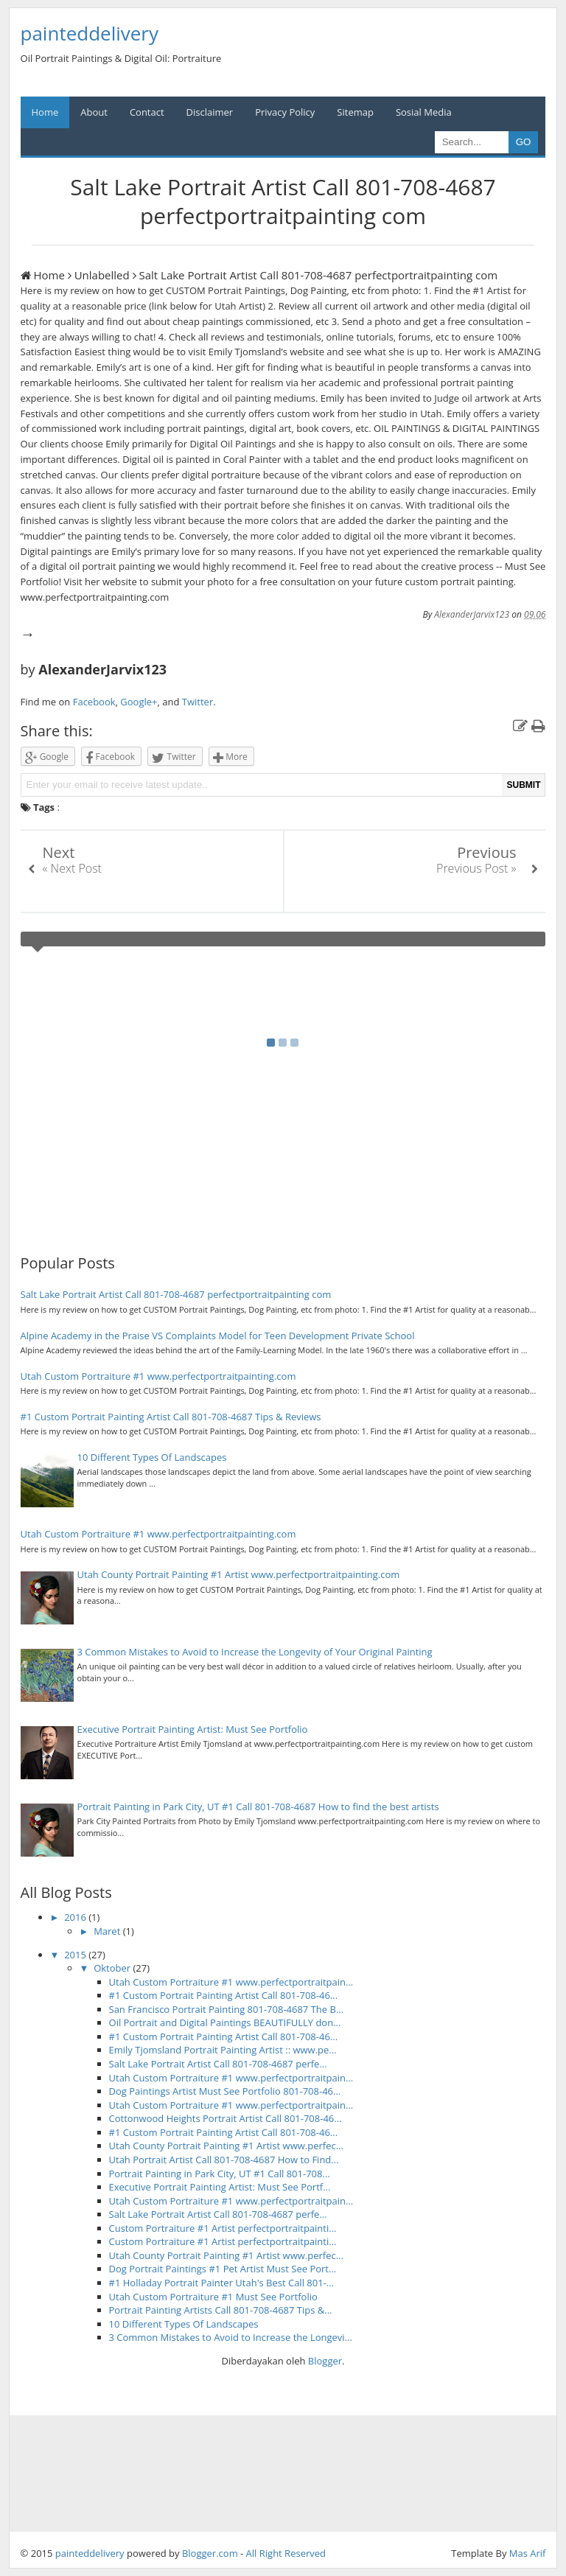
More (230, 757)
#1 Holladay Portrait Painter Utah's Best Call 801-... (222, 2282)
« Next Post (72, 868)
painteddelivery (90, 2553)
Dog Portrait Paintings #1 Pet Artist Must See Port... (223, 2268)
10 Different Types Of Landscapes (152, 1457)
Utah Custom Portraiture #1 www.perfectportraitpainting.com (158, 1376)
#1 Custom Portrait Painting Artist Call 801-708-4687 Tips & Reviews (171, 1416)
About (94, 112)
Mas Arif (527, 2553)
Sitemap (355, 112)
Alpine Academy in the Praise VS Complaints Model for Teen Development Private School (218, 1335)
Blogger (325, 2360)
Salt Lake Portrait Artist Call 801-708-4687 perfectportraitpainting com (176, 1294)
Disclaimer (210, 112)
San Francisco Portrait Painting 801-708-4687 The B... (226, 2009)
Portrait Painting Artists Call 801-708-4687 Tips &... (220, 2310)
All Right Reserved (286, 2553)
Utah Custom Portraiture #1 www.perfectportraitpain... (231, 1982)
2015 (76, 1954)
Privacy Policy (285, 112)
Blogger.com (210, 2553)
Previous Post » (476, 868)
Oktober (113, 1968)
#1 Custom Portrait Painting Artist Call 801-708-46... (223, 1995)
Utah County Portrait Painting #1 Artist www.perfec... (226, 2145)
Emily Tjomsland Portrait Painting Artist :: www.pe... (223, 2049)
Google (47, 757)
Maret (108, 1931)
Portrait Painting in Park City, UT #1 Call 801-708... (219, 2173)
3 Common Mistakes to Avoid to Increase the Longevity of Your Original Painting (255, 1651)
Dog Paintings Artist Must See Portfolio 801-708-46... (225, 2091)
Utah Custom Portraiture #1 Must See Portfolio (213, 2296)
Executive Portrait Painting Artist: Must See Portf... (220, 2186)
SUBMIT (523, 785)
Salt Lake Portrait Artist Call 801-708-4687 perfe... (218, 2063)
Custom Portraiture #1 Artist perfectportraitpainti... (223, 2228)
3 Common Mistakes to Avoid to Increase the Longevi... (230, 2337)
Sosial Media (424, 112)
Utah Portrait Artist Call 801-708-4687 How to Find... (224, 2159)
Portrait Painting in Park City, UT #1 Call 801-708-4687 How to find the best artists (258, 1806)
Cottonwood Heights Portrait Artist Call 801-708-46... (225, 2118)
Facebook (94, 701)
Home (45, 112)
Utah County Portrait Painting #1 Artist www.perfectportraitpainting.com (238, 1574)
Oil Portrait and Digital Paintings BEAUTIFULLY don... (225, 2022)
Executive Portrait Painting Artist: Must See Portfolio (192, 1729)
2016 (76, 1917)
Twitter (197, 701)
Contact (147, 112)
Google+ (138, 701)
